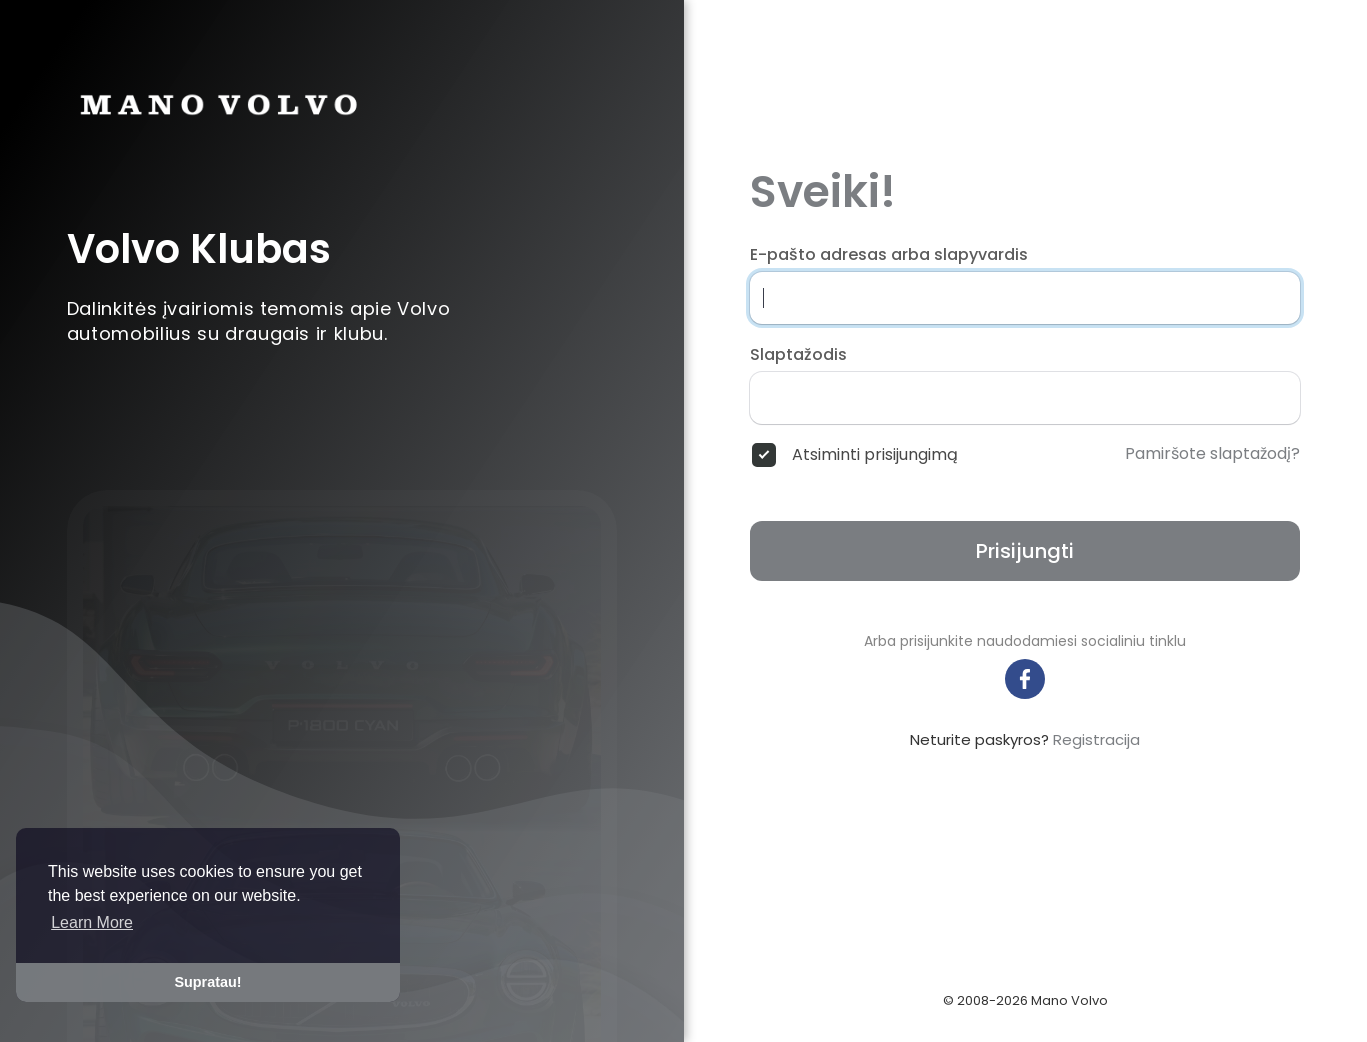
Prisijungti (1025, 551)
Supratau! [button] (207, 982)
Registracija (1096, 739)
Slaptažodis (798, 355)
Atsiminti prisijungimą (875, 455)
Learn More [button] (92, 922)
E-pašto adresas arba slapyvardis (889, 255)
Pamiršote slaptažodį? (1212, 454)
